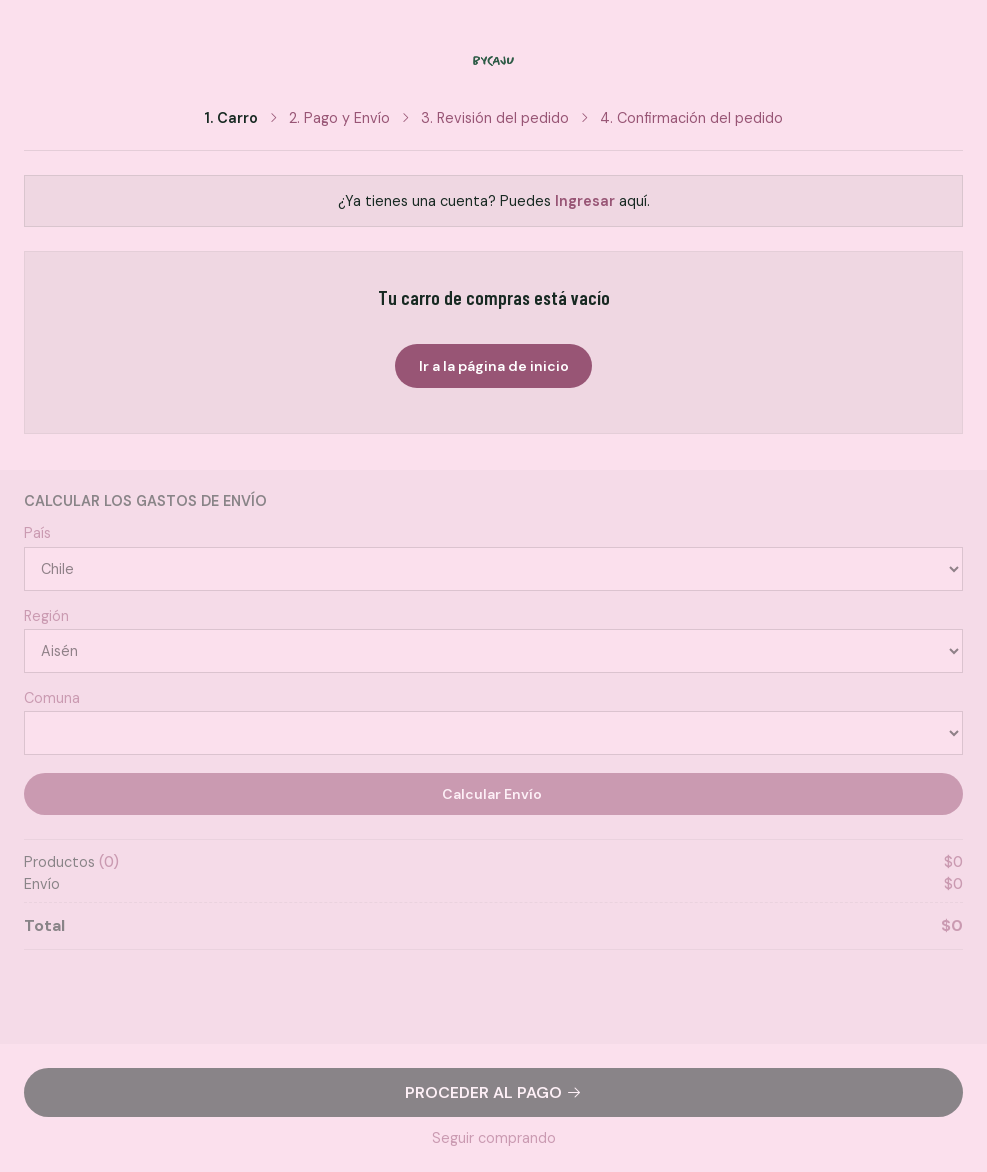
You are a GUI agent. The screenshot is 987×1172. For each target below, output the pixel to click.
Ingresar (585, 201)
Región (46, 616)
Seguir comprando (494, 1138)
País (37, 533)
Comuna (52, 698)
